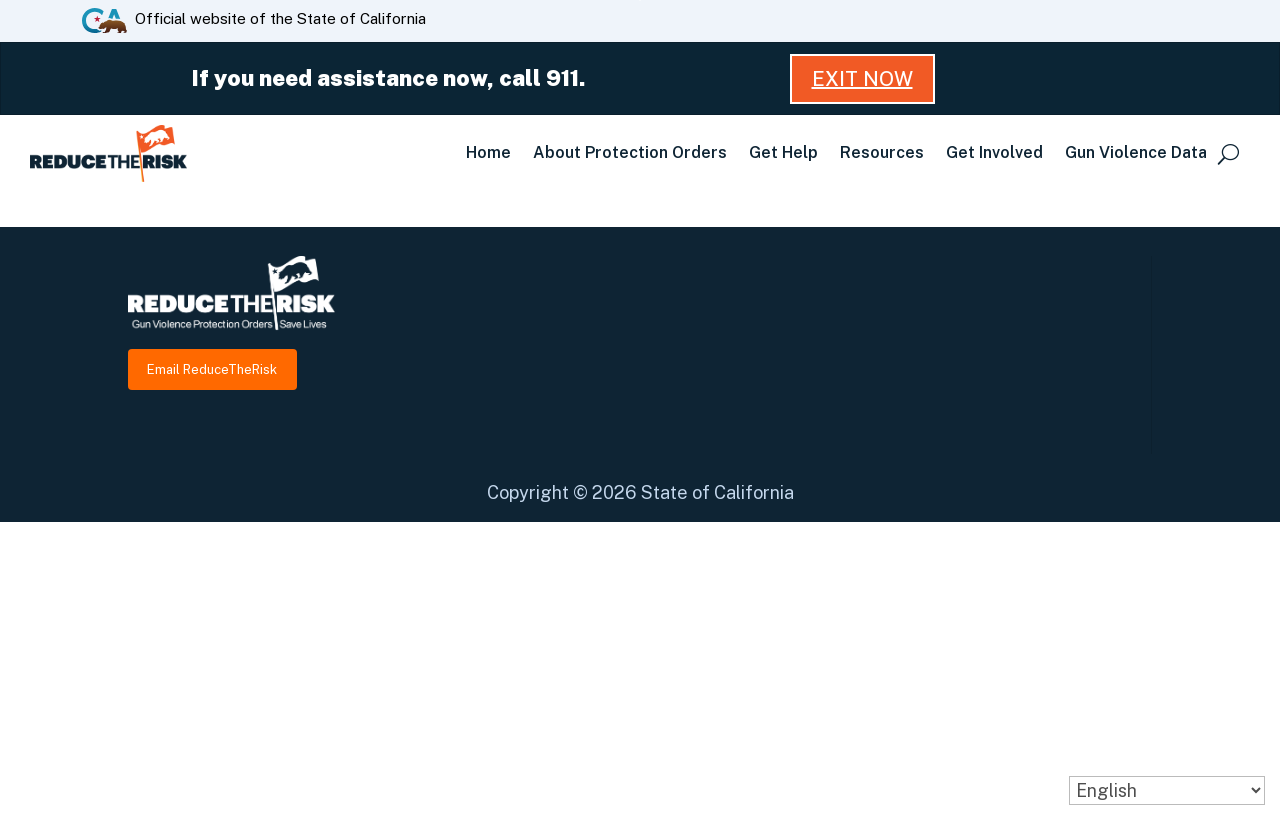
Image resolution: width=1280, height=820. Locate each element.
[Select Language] (1167, 790)
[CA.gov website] (104, 19)
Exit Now (862, 79)
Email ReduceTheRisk (212, 369)
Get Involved (994, 152)
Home (488, 152)
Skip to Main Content (640, 0)
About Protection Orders (630, 152)
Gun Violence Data (1136, 152)
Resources (882, 152)
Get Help (783, 152)
